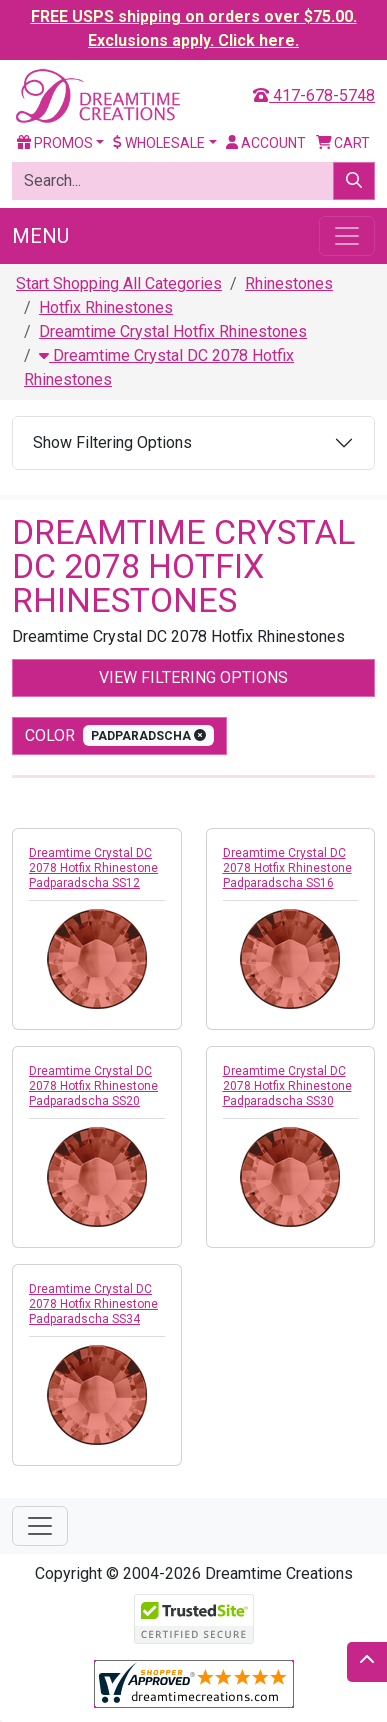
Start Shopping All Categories (119, 283)
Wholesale (159, 143)
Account (266, 143)
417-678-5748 (314, 95)
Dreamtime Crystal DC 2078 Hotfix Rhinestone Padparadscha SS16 (287, 868)
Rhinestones (289, 283)
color (119, 735)
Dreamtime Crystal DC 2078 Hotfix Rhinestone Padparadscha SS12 (93, 868)
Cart (343, 143)
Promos (55, 143)
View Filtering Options (193, 677)
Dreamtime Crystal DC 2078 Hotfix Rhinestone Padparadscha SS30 (287, 1086)
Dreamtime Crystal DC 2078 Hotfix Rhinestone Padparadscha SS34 (93, 1304)
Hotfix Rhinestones (106, 307)
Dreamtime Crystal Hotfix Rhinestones (173, 331)
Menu (40, 236)
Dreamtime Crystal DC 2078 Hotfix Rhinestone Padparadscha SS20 (93, 1086)
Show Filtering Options (112, 442)
